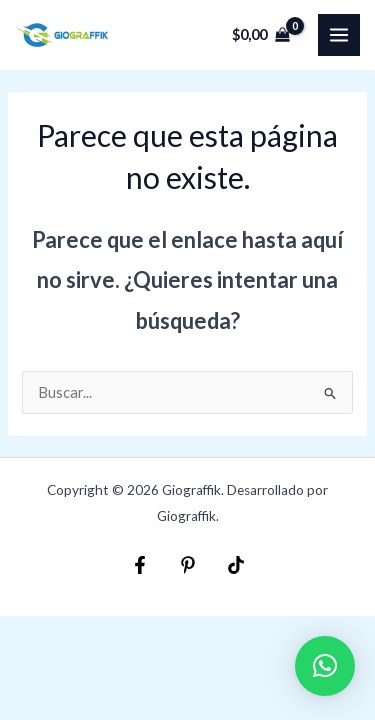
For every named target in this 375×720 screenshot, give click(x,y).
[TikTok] (236, 565)
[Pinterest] (188, 565)
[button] (325, 666)
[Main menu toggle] (339, 35)
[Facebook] (140, 565)
